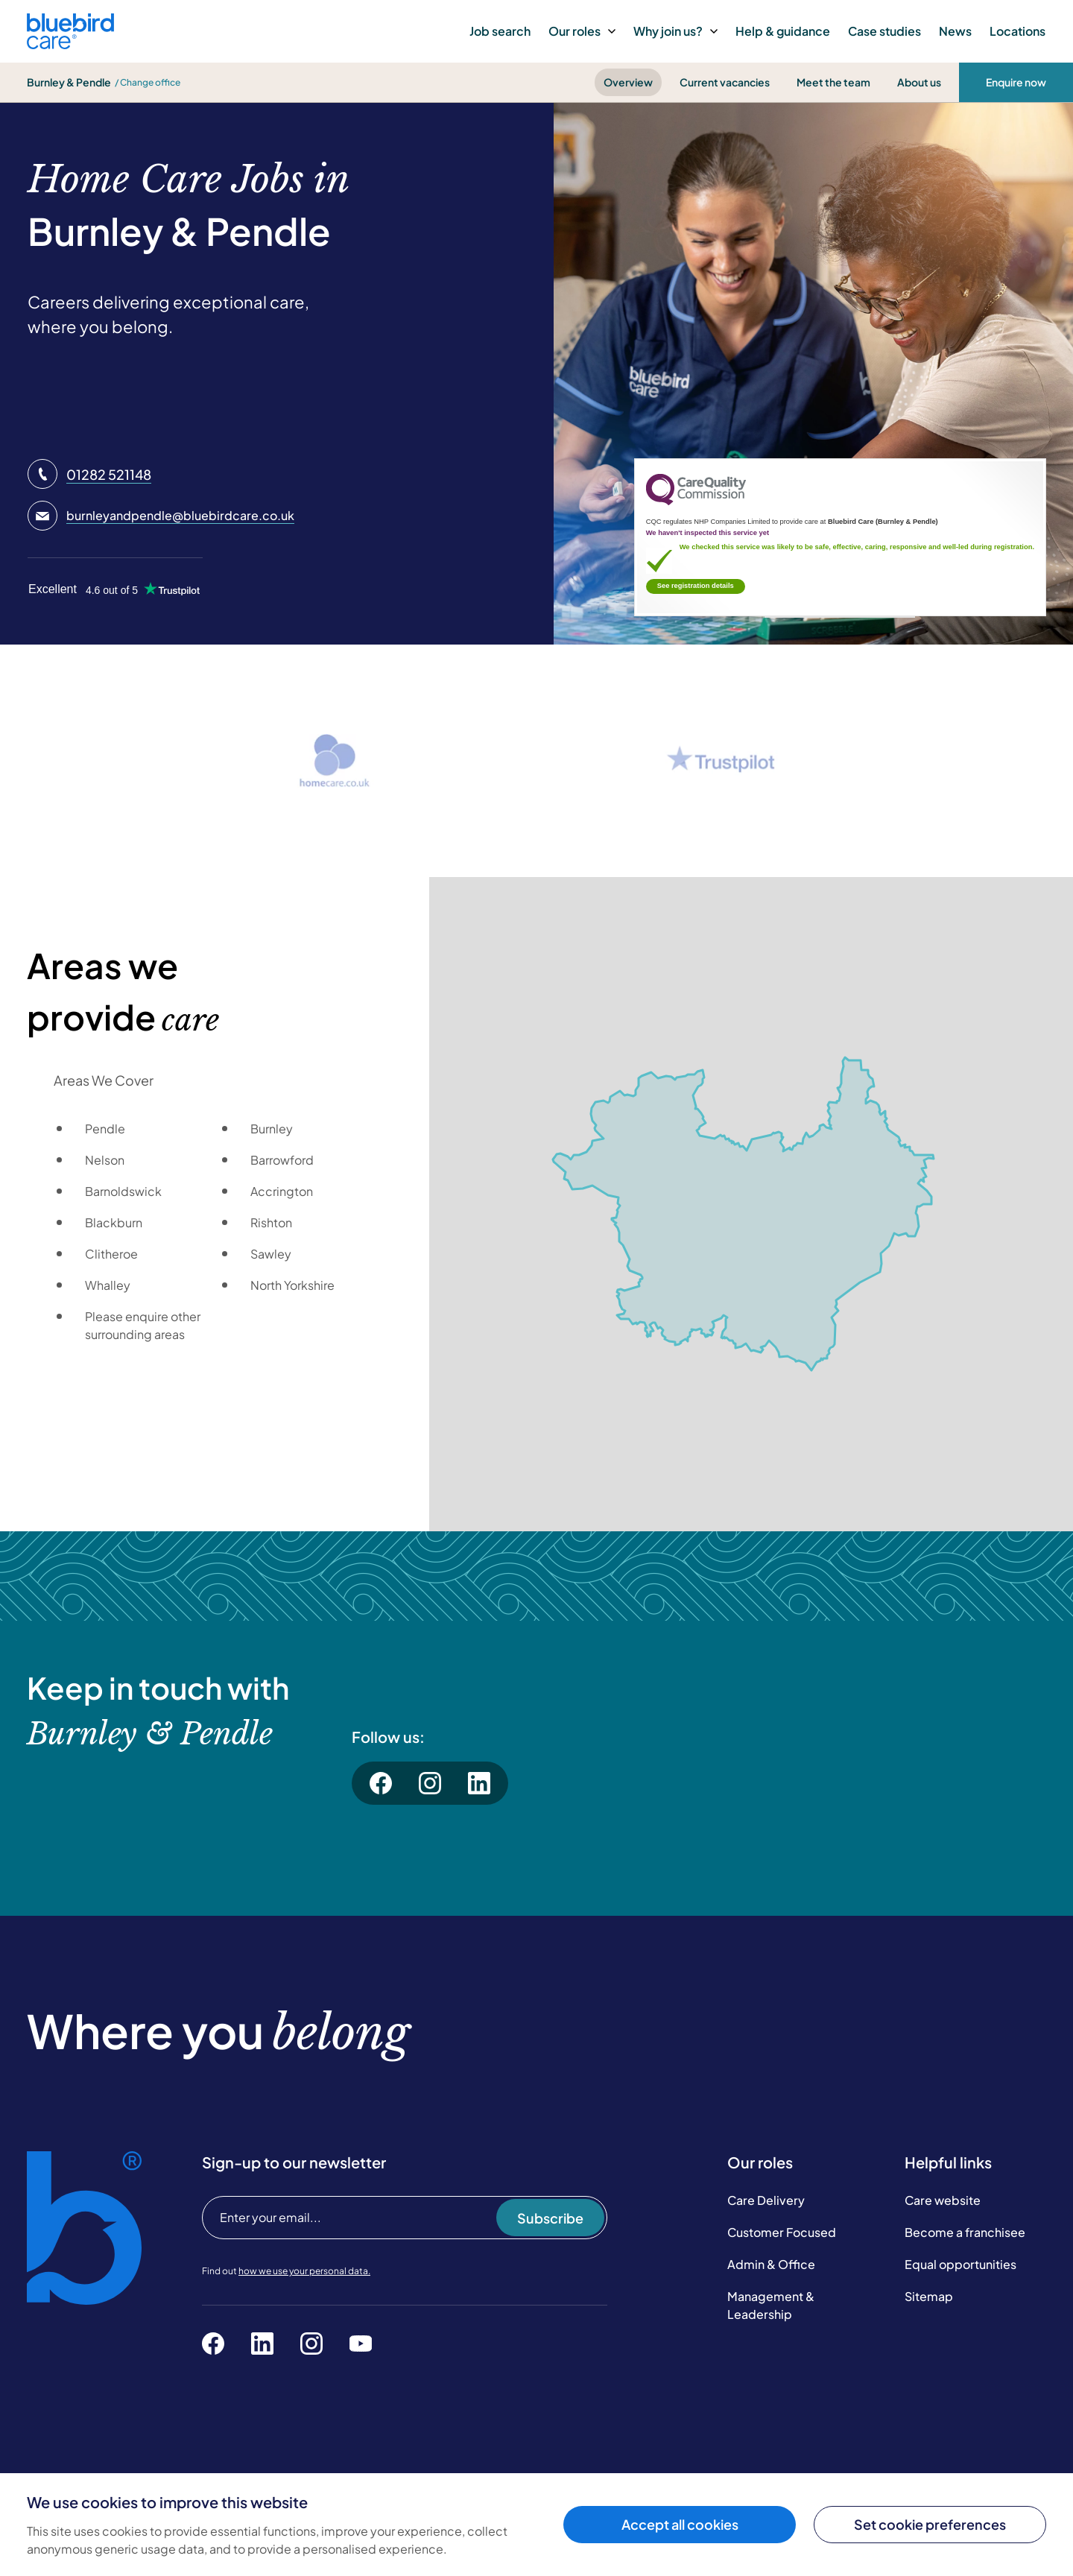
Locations (1017, 31)
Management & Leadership (770, 2305)
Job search (500, 31)
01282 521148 (108, 474)
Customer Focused (781, 2232)
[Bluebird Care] (70, 43)
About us (919, 82)
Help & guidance (782, 31)
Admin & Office (771, 2264)
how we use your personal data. (304, 2270)
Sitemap (929, 2296)
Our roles (581, 31)
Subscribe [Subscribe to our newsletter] (550, 2218)
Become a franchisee (965, 2232)
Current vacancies (725, 82)
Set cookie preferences (930, 2524)
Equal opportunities (960, 2264)
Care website (943, 2200)
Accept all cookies (679, 2524)
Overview (628, 82)
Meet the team (833, 82)
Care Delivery (766, 2200)
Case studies (884, 31)
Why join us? (675, 31)
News (955, 31)
